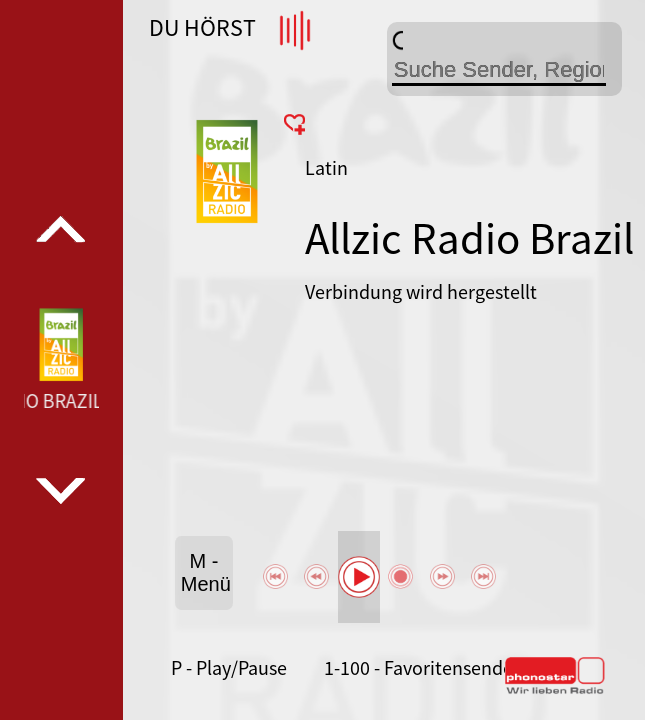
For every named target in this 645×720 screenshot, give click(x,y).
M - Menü (206, 572)
